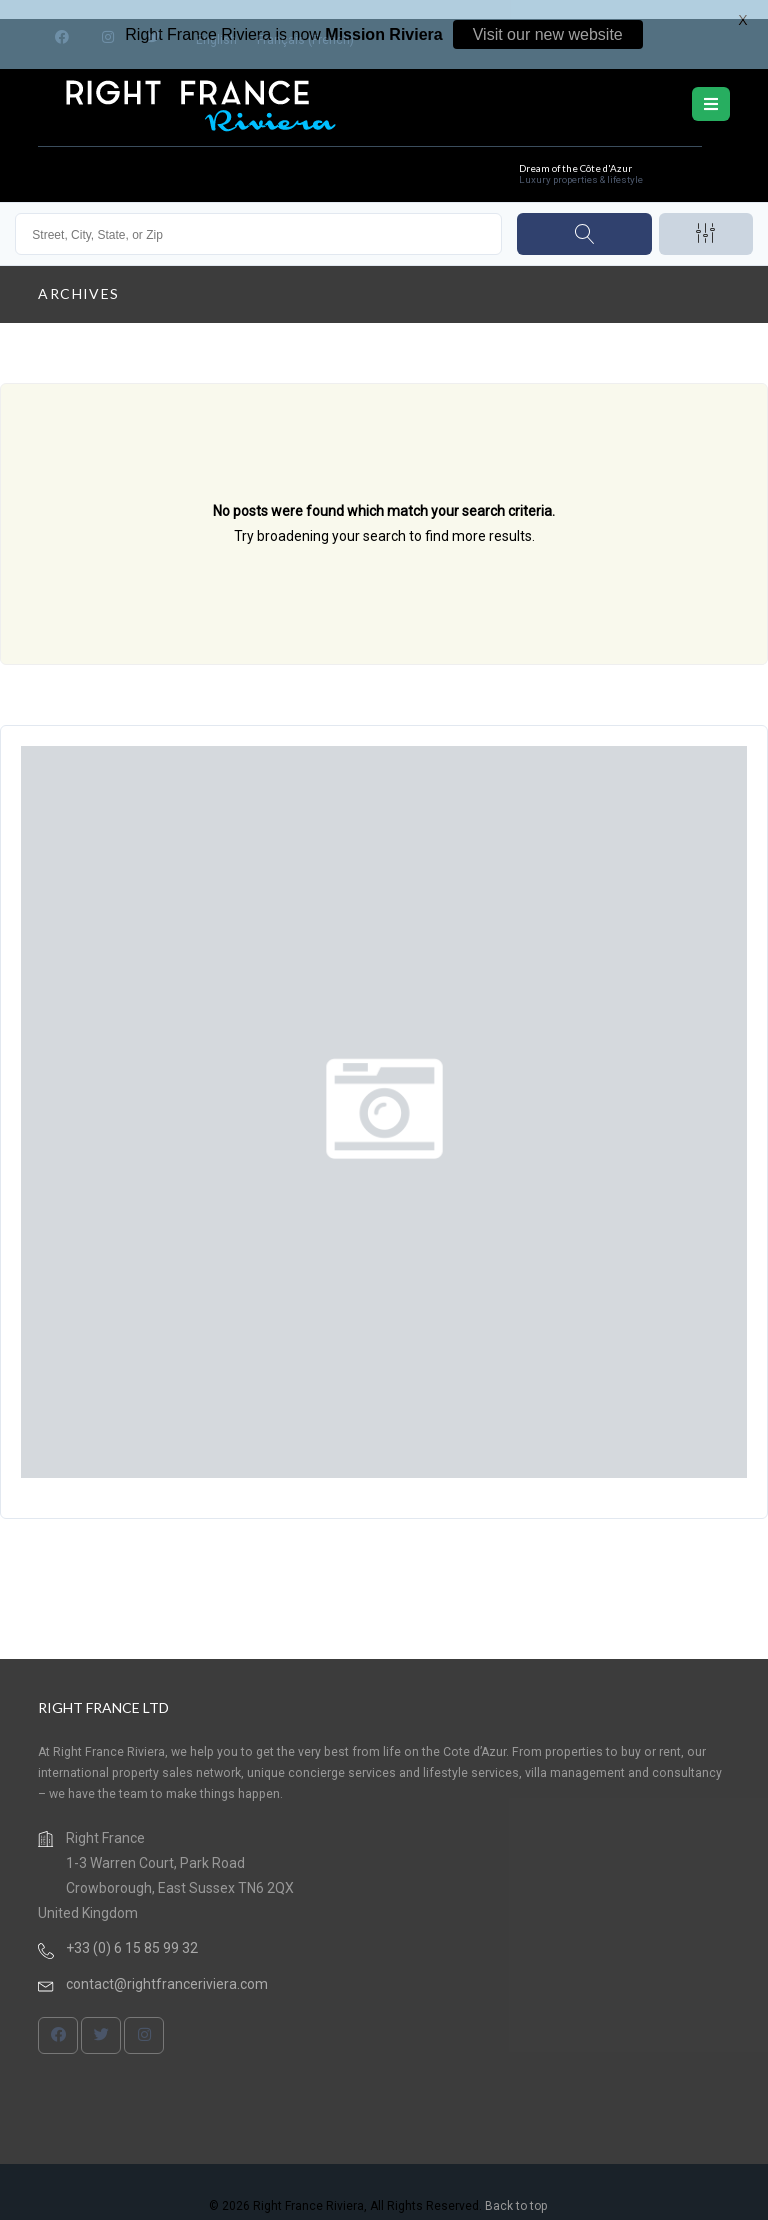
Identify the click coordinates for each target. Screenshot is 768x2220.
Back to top (516, 2188)
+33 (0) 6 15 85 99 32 (132, 1930)
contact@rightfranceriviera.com (167, 1966)
